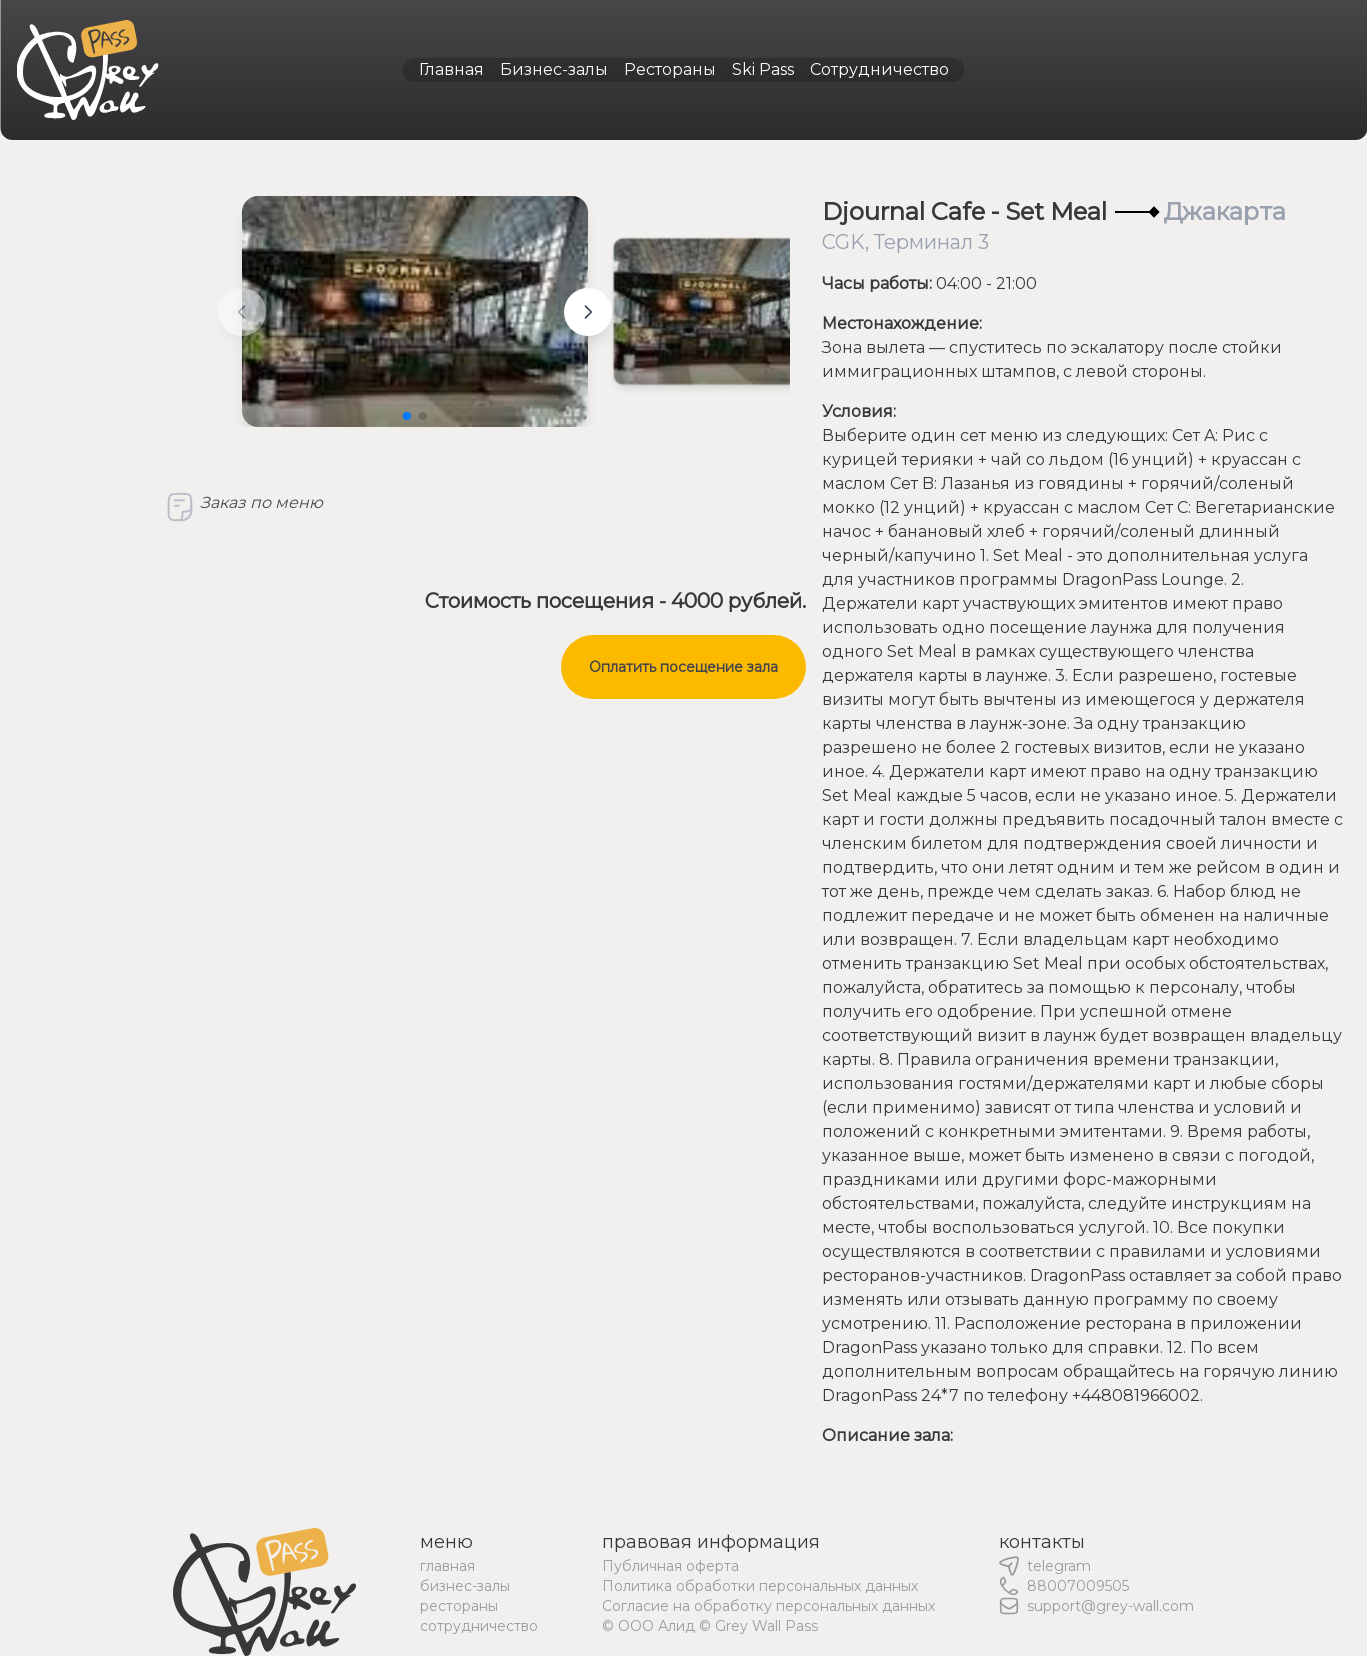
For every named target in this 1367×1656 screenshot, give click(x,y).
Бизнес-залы (554, 69)
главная (447, 1566)
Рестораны (670, 69)
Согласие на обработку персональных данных (768, 1606)
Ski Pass (763, 69)
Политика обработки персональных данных (760, 1586)
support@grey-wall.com (1110, 1606)
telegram (1059, 1566)
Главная (451, 69)
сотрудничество (479, 1626)
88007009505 (1078, 1586)
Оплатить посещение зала (683, 667)
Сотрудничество (879, 69)
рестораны (459, 1606)
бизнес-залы (465, 1586)
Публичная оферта (670, 1566)
